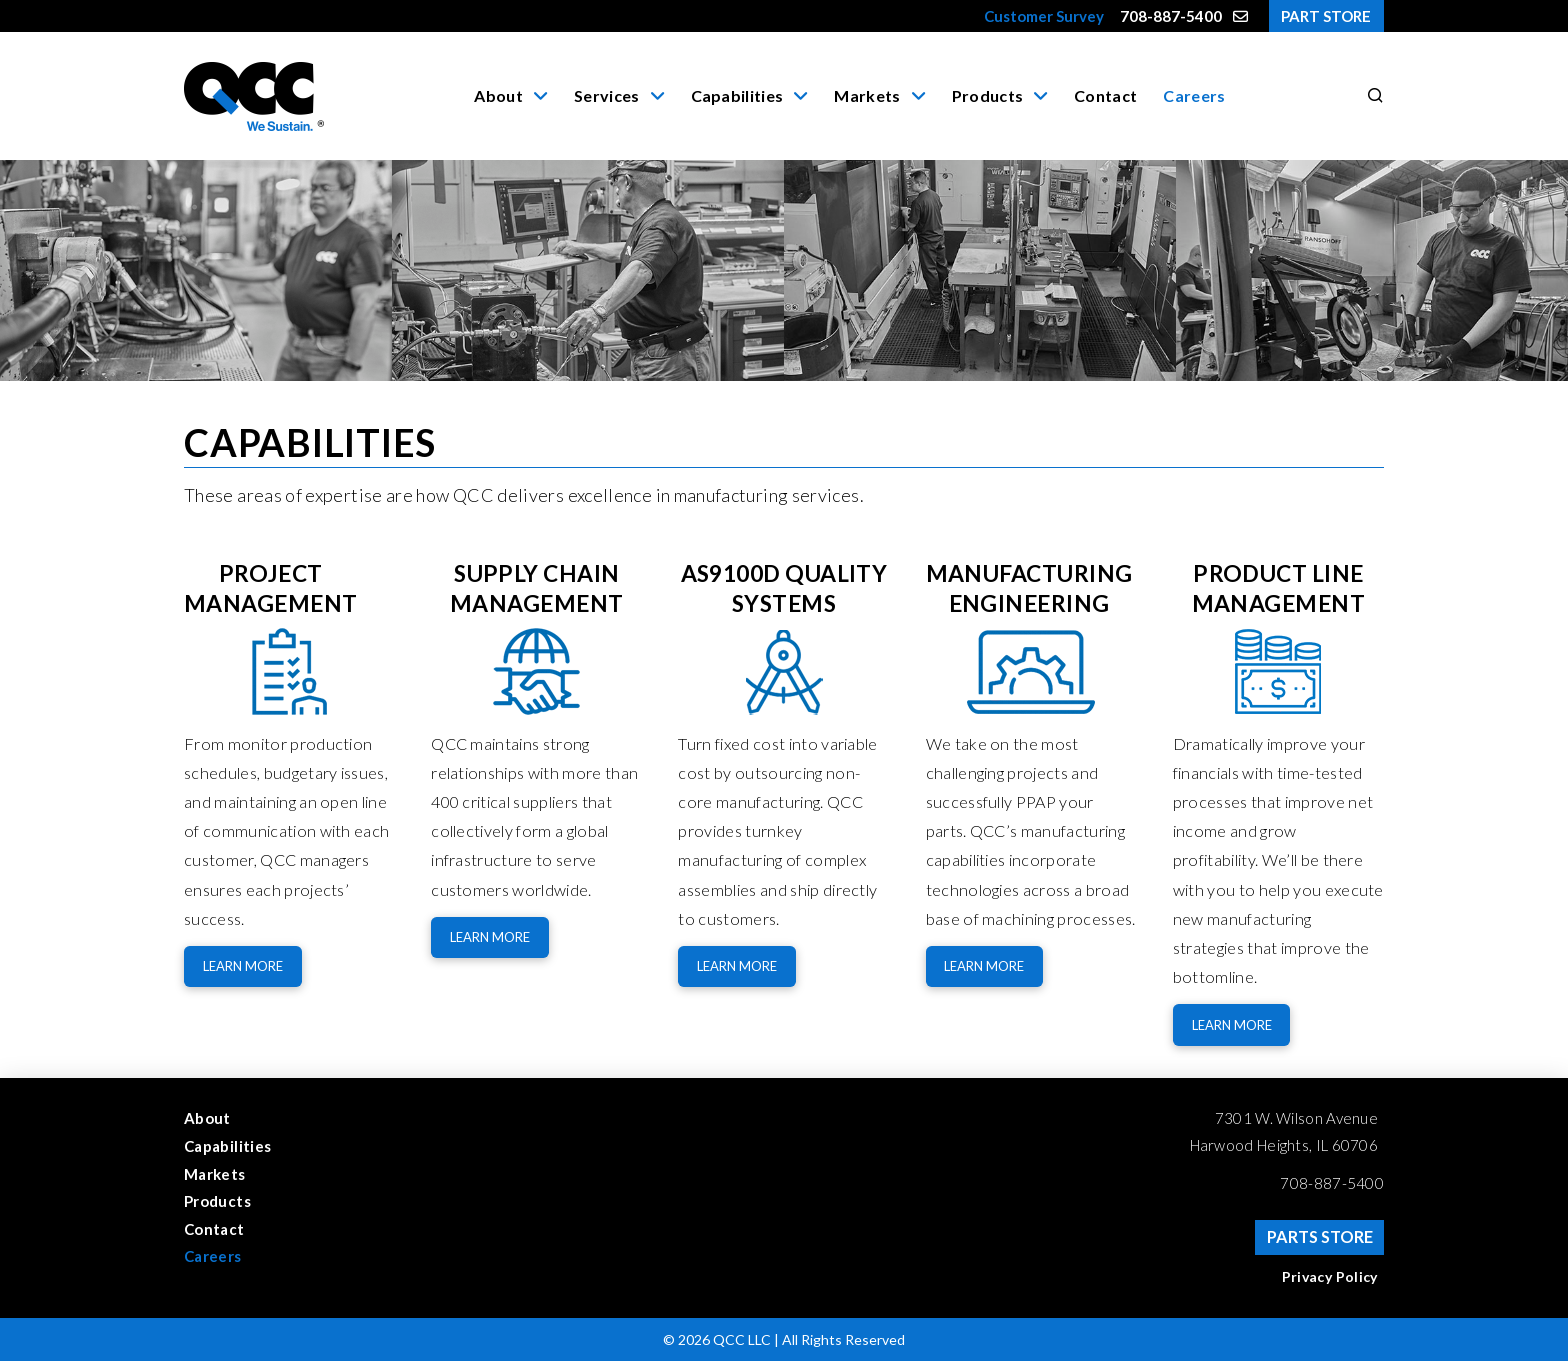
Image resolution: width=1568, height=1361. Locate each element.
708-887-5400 (1332, 1183)
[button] (1372, 96)
